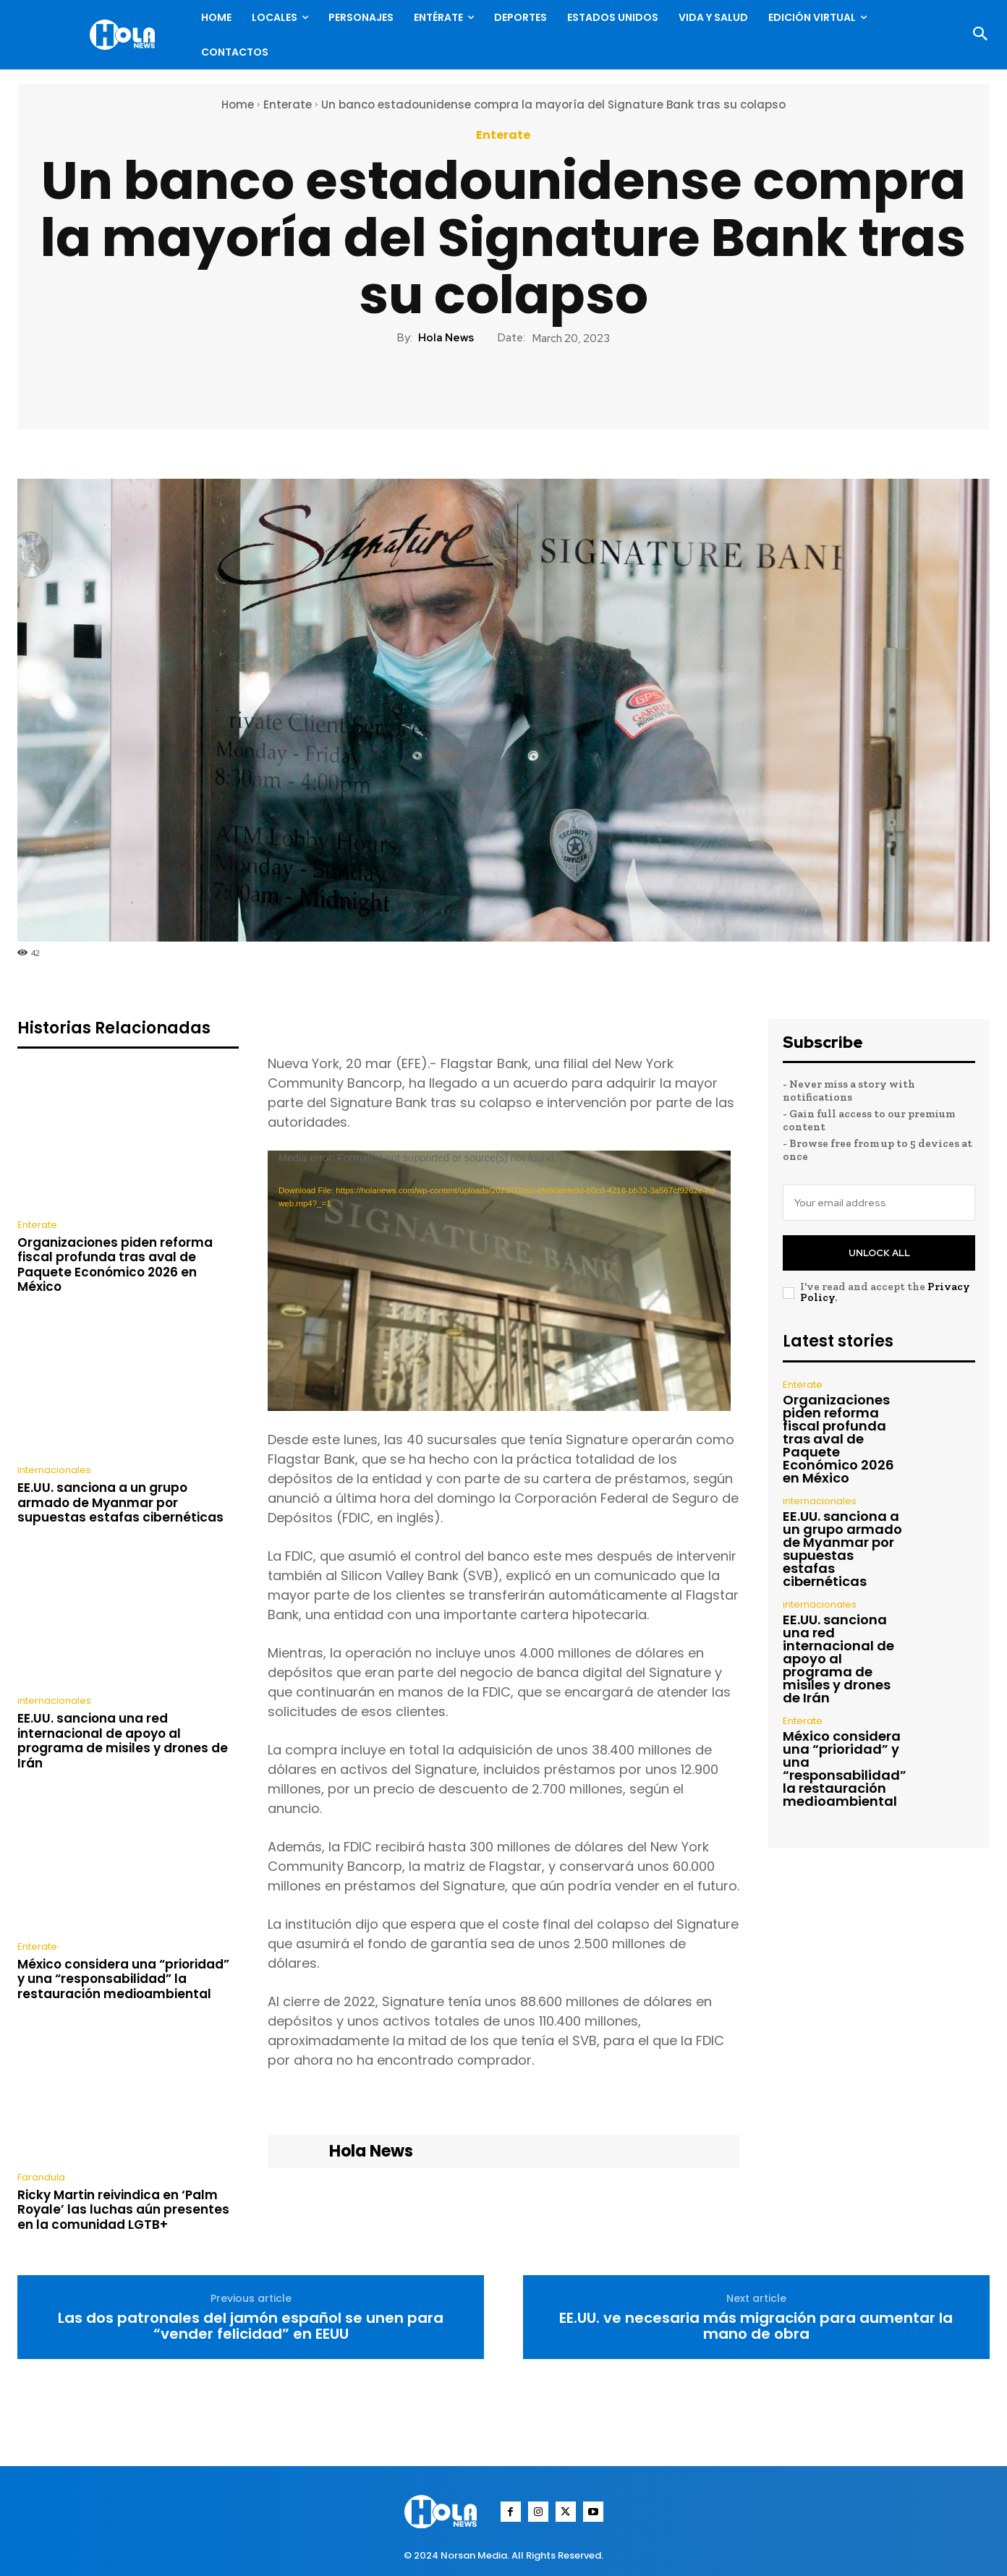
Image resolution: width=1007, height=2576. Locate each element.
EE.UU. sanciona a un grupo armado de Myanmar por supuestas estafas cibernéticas (120, 1502)
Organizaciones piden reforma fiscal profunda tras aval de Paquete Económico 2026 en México (115, 1264)
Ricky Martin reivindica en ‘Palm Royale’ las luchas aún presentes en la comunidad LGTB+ (123, 2209)
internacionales (54, 1470)
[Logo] (126, 35)
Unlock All (879, 1253)
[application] (499, 1281)
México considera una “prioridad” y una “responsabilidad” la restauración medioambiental (123, 1979)
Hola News (446, 337)
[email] (879, 1203)
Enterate (287, 104)
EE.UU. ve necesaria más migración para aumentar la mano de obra (756, 2326)
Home (237, 104)
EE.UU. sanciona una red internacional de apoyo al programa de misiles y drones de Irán (122, 1740)
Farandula (41, 2177)
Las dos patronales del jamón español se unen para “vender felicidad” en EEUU (250, 2326)
